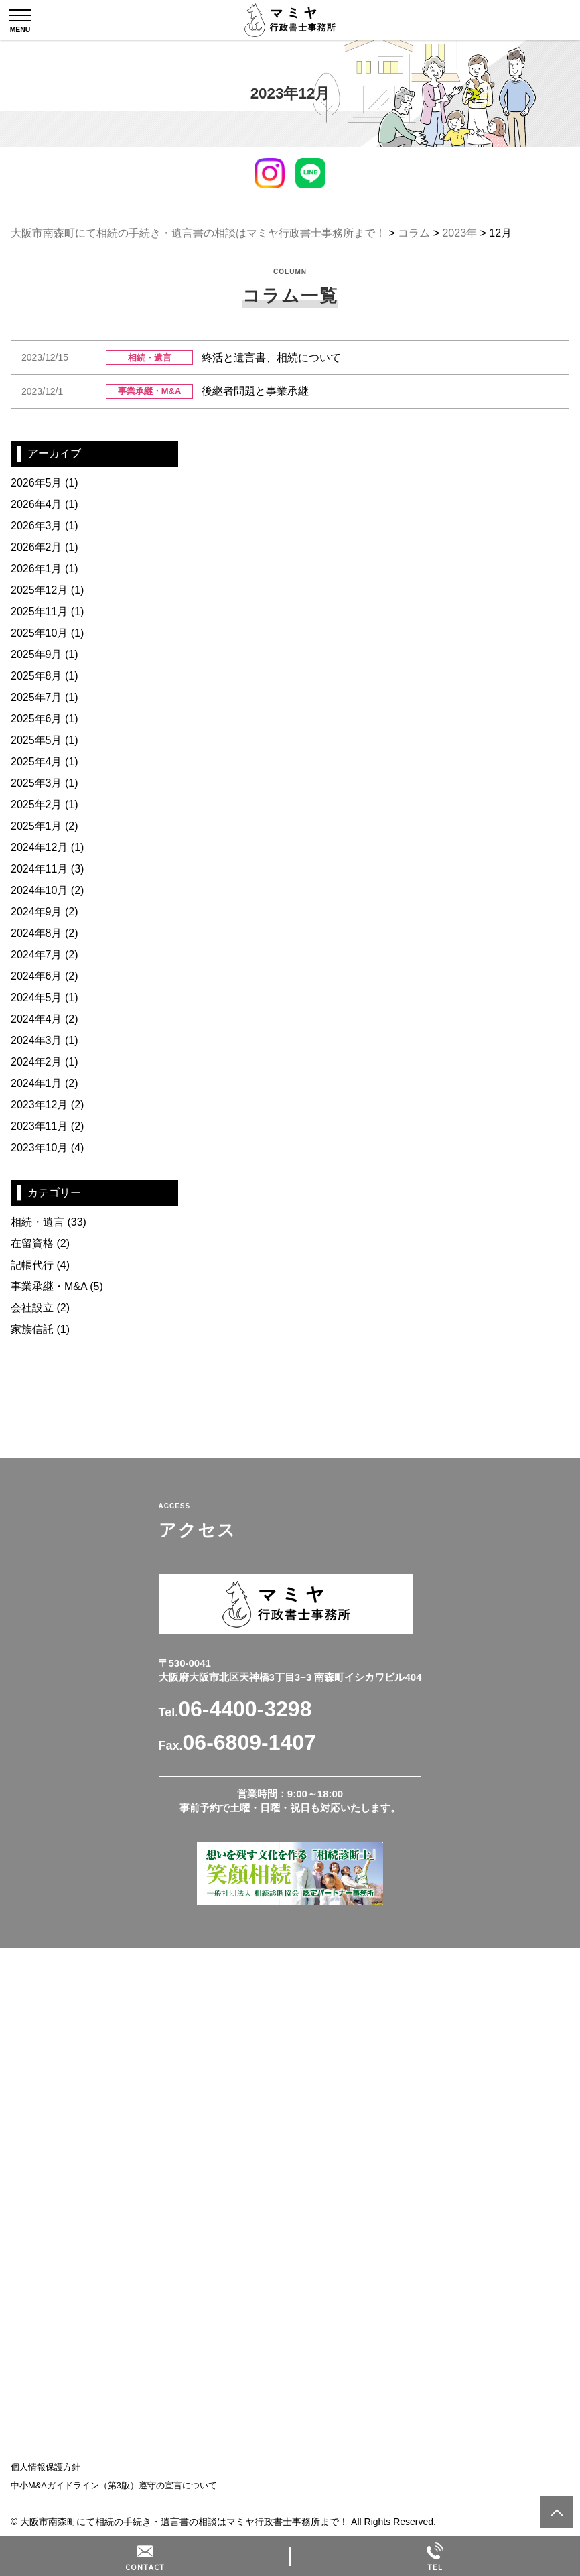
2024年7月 (36, 954)
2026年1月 (36, 568)
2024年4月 (36, 1019)
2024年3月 (36, 1040)
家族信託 (32, 1329)
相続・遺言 (37, 1222)
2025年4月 (36, 761)
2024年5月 (36, 997)
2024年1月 (36, 1083)
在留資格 (32, 1243)
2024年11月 (39, 869)
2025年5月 (36, 740)
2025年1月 (36, 826)
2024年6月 (36, 976)
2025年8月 (36, 676)
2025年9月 (36, 654)
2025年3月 (36, 783)
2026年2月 (36, 547)
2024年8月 (36, 933)
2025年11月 (39, 611)
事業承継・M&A (49, 1286)
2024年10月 (39, 890)
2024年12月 (39, 847)
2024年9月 (36, 911)
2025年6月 (36, 718)
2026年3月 (36, 525)
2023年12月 (39, 1104)
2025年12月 (39, 590)
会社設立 (32, 1307)
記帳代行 (32, 1265)
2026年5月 (36, 483)
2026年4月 (36, 504)
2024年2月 (36, 1062)
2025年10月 (39, 633)
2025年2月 (36, 804)
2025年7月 (36, 697)
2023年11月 (39, 1126)
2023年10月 (39, 1147)
